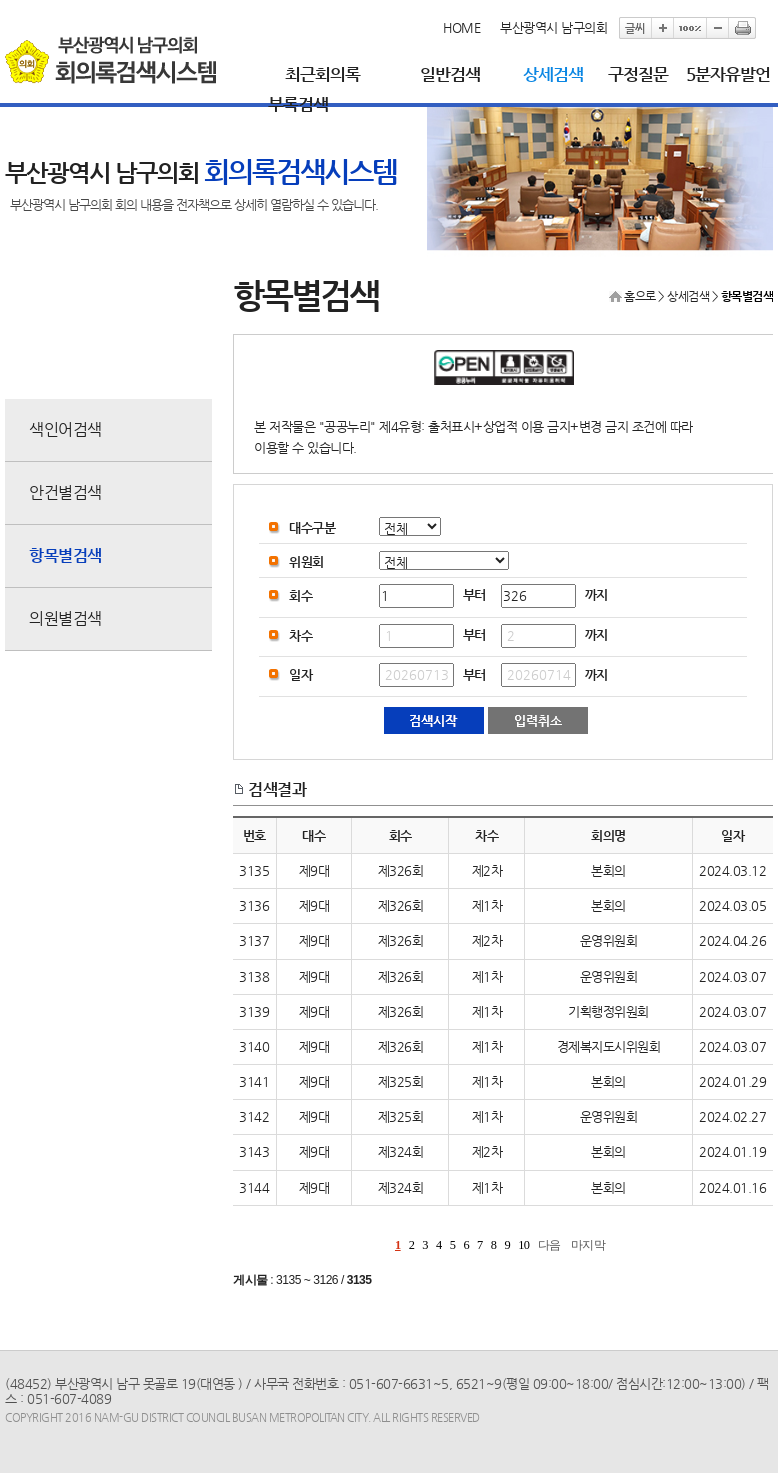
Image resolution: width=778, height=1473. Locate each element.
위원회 (306, 561)
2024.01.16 (732, 1187)
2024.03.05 (732, 905)
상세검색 (553, 74)
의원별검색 (65, 618)
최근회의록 (322, 74)
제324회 (401, 1151)
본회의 (608, 870)
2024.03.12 (732, 870)
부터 (474, 594)
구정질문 (638, 74)
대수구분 (312, 527)
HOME (461, 27)
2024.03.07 (732, 976)
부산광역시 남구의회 (553, 27)
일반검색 (450, 74)
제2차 (487, 870)
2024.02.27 (732, 1116)
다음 (549, 1245)
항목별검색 (65, 555)
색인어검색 (65, 429)
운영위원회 (609, 940)
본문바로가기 (5, 0)
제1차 (487, 905)
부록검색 (298, 104)
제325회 (401, 1081)
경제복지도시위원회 (609, 1046)
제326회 (401, 870)
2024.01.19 (732, 1151)
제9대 (314, 870)
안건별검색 (65, 492)
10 (523, 1245)
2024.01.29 (732, 1081)
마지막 (588, 1245)
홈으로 (640, 296)
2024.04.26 (732, 940)
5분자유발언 (728, 74)
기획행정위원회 (608, 1011)
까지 (596, 594)
